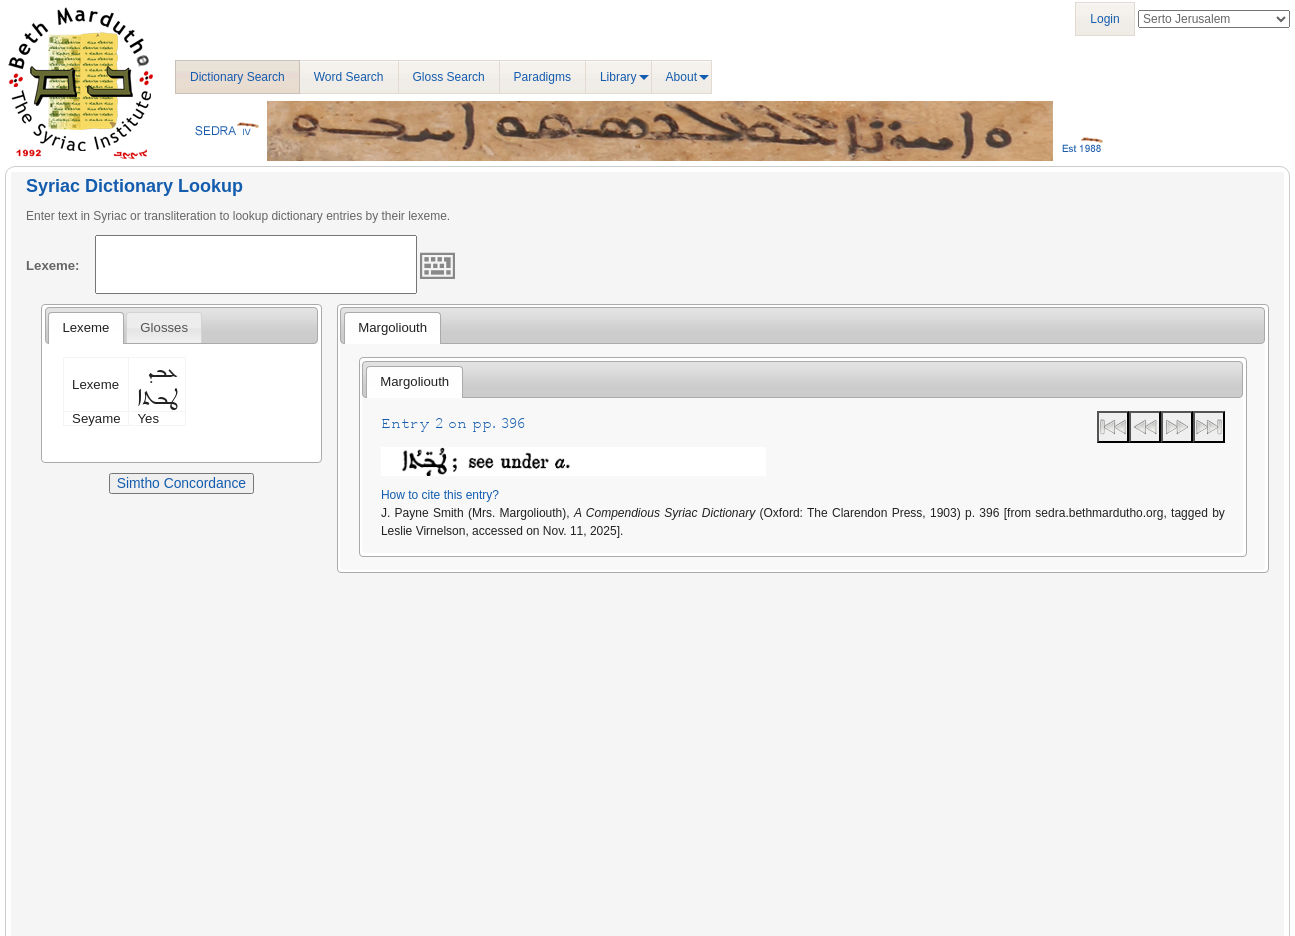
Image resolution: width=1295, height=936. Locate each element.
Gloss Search (449, 77)
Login (1104, 19)
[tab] (85, 328)
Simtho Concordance (181, 483)
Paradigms (542, 77)
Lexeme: (53, 265)
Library (618, 77)
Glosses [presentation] (164, 327)
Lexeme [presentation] (85, 327)
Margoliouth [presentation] (392, 327)
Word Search (349, 77)
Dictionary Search (237, 77)
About (681, 77)
